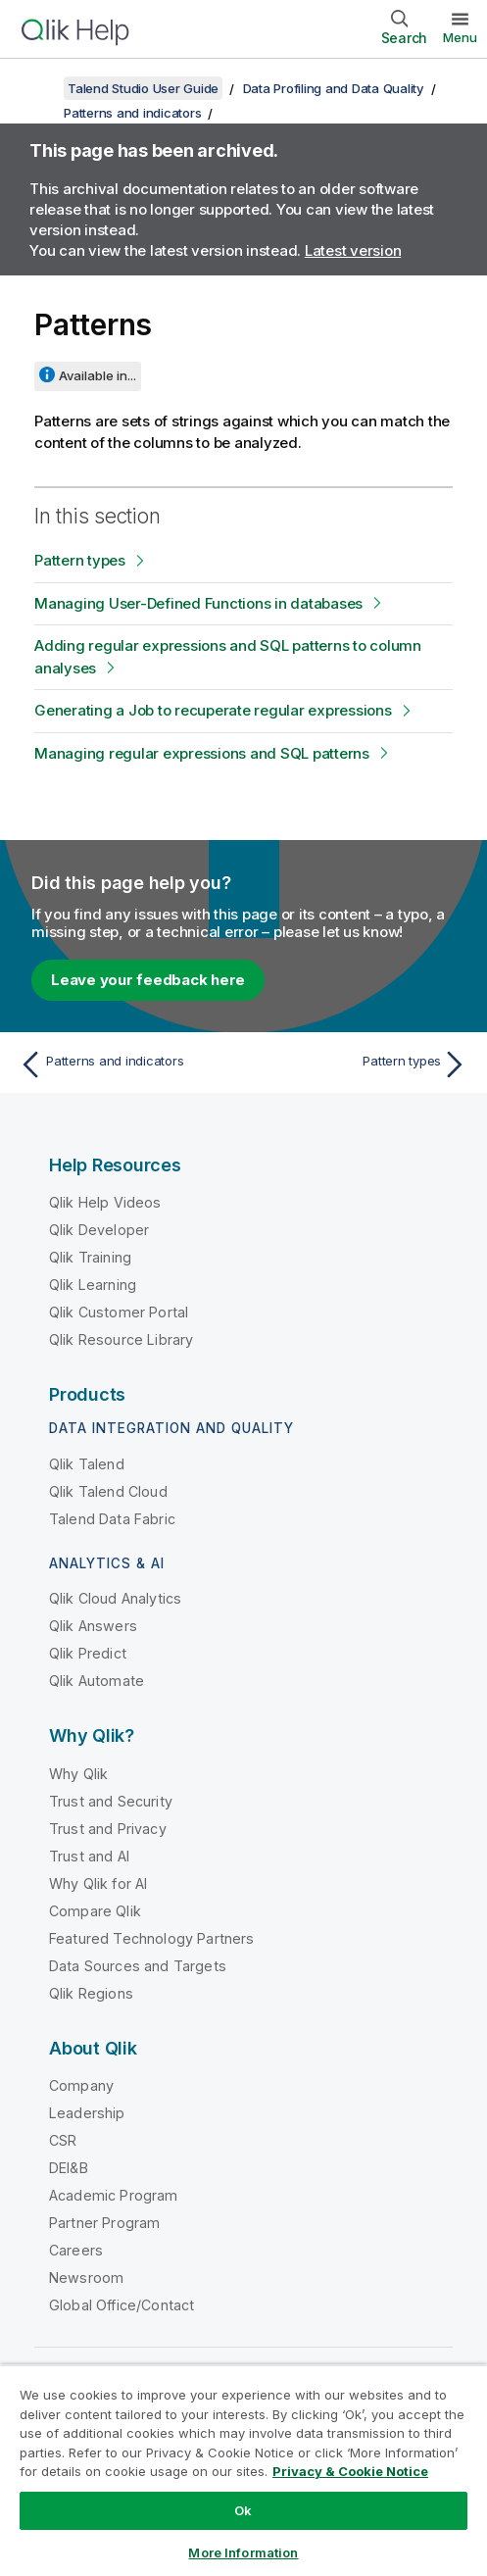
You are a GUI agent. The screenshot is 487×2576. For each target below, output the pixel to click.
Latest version (353, 250)
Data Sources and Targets (137, 1965)
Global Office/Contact (121, 2305)
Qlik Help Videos (105, 1202)
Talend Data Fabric (112, 1519)
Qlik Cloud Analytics (115, 1598)
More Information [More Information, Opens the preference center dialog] (243, 2552)
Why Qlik (78, 1773)
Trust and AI (89, 1856)
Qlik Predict (87, 1653)
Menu (460, 37)
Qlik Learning (92, 1284)
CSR (62, 2140)
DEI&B (68, 2167)
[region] (243, 2470)
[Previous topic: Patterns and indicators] (127, 1064)
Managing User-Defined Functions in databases (198, 603)
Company (81, 2085)
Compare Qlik (95, 1911)
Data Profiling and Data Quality (333, 88)
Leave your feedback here (148, 979)
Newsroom (86, 2277)
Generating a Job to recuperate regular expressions (213, 710)
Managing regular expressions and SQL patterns (201, 753)
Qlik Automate (96, 1680)
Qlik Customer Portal (118, 1312)
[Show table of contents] (39, 88)
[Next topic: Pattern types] (360, 1064)
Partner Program (104, 2222)
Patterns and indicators (132, 113)
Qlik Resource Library (121, 1339)
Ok (243, 2510)
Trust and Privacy (108, 1828)
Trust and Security (110, 1801)
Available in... (97, 375)
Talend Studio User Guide (143, 88)
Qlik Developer (99, 1229)
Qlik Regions (91, 1993)
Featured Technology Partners (151, 1938)
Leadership (87, 2113)
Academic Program (113, 2195)
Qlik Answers (93, 1625)
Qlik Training (90, 1257)
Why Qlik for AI (98, 1883)
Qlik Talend (86, 1464)
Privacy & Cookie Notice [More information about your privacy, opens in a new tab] (350, 2471)
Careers (76, 2250)
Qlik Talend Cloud (108, 1491)
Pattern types (79, 560)
